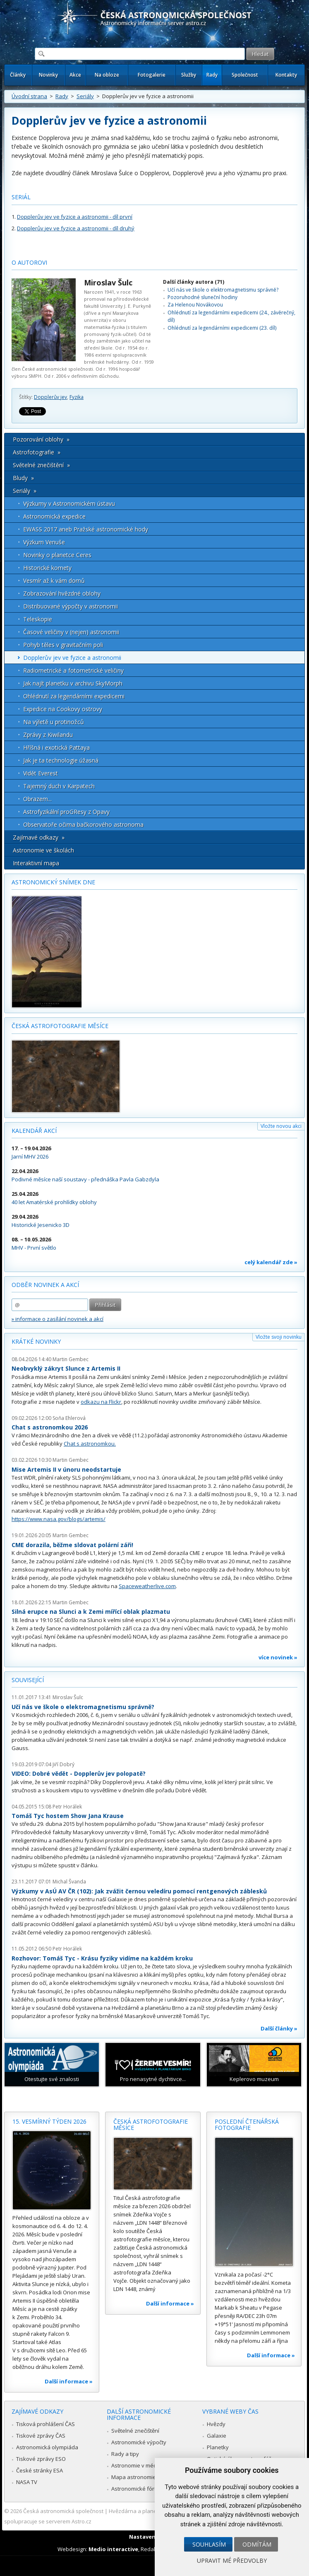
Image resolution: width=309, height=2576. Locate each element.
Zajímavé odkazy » (39, 837)
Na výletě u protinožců (53, 722)
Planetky (218, 2447)
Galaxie (216, 2435)
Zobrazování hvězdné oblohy (62, 593)
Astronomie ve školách (43, 850)
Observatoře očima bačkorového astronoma (83, 824)
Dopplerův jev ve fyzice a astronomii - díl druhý (75, 228)
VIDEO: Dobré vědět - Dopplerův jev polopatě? (79, 1773)
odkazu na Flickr (101, 1401)
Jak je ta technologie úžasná (60, 760)
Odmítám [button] (256, 2544)
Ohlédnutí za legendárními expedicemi (74, 696)
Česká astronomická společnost (63, 2511)
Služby (188, 74)
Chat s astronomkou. (90, 1443)
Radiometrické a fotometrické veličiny (73, 670)
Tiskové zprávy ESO (41, 2459)
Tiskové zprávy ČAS (40, 2435)
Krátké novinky (36, 1341)
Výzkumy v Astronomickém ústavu (69, 503)
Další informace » (69, 2381)
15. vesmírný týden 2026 (49, 2121)
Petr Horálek (67, 1806)
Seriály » (24, 491)
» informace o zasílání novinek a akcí (57, 1319)
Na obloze (107, 74)
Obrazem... (37, 799)
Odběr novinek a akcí (45, 1285)
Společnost (245, 74)
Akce (75, 74)
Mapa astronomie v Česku (144, 2477)
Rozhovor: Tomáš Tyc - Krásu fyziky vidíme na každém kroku (102, 1958)
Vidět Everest (40, 773)
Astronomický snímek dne (53, 882)
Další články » (279, 2028)
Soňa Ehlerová (69, 1418)
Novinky (48, 74)
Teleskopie (37, 619)
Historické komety (47, 568)
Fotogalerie (151, 74)
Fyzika (76, 397)
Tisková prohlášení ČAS (45, 2424)
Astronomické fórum (136, 2488)
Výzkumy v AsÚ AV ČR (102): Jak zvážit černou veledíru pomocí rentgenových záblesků (139, 1891)
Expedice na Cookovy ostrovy (62, 709)
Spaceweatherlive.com (147, 1586)
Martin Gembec (71, 1359)
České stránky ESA (39, 2470)
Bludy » (23, 478)
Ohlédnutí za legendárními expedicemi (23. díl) (222, 327)
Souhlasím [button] (209, 2544)
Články (18, 74)
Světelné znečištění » (41, 465)
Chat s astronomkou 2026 (50, 1427)
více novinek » (278, 1657)
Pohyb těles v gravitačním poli (63, 645)
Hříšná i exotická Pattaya (56, 747)
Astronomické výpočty (138, 2442)
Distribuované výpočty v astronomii (70, 606)
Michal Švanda (69, 1881)
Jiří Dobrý (63, 1764)
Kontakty (286, 74)
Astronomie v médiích (138, 2465)
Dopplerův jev (50, 397)
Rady (212, 74)
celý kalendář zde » (270, 1262)
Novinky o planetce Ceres (57, 555)
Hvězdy (216, 2424)
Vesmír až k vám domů (54, 580)
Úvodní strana (29, 96)
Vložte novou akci (281, 1126)
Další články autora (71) (193, 281)
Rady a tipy (125, 2454)
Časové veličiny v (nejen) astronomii (71, 632)
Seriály (85, 96)
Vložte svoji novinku (279, 1336)
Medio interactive (113, 2549)
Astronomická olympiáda (47, 2447)
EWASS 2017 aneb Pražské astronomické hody (85, 529)
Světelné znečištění (135, 2430)
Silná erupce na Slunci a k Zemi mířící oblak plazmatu (91, 1611)
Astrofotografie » (36, 452)
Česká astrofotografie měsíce (60, 1026)
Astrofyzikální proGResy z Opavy (66, 812)
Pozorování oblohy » (41, 439)
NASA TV (26, 2482)
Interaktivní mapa (36, 863)
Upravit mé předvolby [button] (232, 2560)
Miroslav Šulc (108, 282)
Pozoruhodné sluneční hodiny (202, 297)
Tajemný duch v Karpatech (59, 786)
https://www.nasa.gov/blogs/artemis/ (58, 1519)
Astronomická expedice (54, 516)
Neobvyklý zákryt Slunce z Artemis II (66, 1368)
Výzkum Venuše (44, 542)
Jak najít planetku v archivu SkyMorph (72, 683)
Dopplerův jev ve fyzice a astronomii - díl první (74, 216)
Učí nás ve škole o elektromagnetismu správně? (223, 289)
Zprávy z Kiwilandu (48, 735)
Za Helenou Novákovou (195, 304)
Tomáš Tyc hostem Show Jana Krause (68, 1816)
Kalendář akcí (34, 1131)
